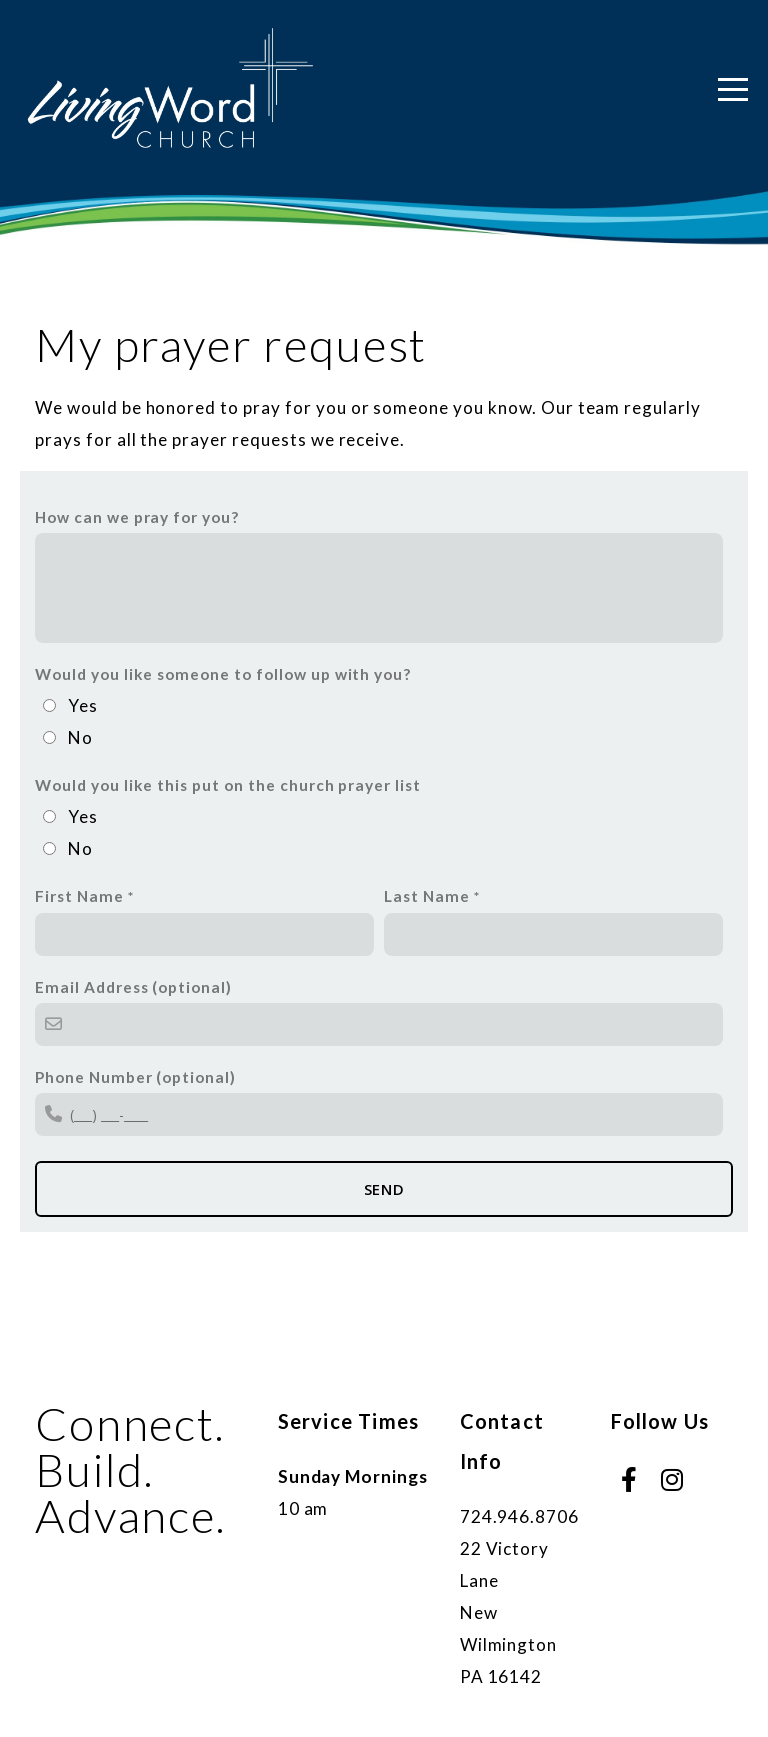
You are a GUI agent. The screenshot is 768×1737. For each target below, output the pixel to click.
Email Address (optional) (133, 987)
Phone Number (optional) (135, 1077)
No (80, 737)
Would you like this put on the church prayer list (228, 785)
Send (384, 1189)
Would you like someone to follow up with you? (223, 674)
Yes (83, 705)
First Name (79, 896)
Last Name (427, 896)
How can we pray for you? (137, 517)
